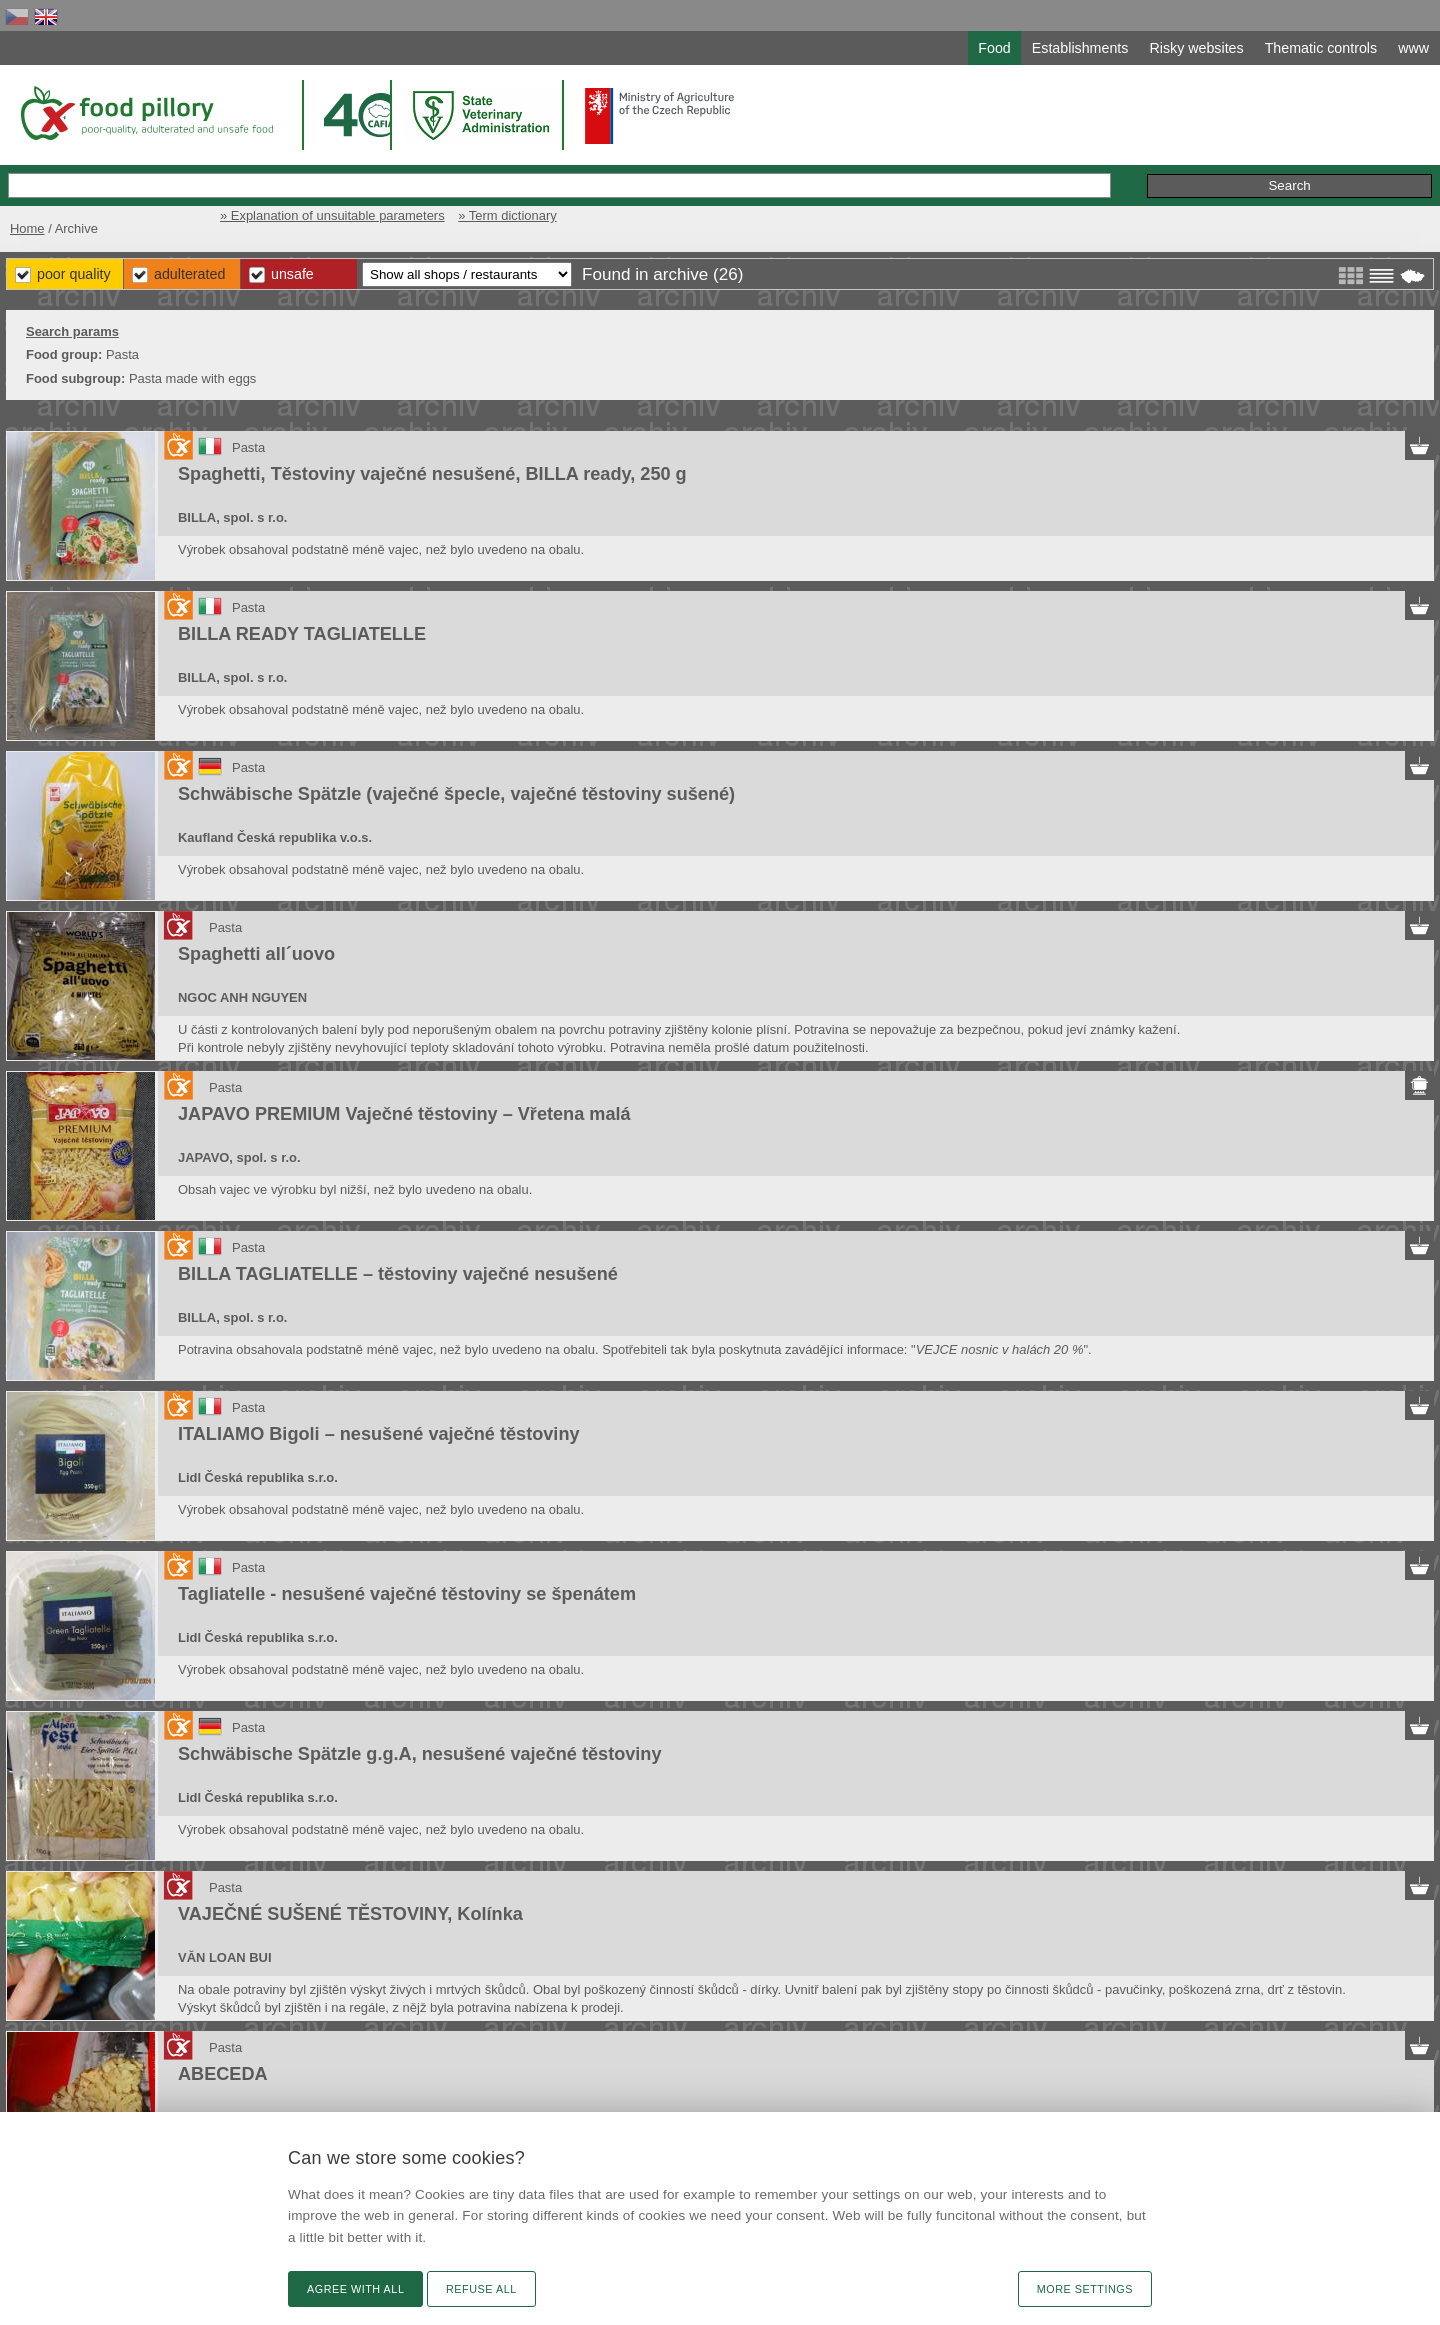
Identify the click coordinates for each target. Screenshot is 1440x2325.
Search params (72, 331)
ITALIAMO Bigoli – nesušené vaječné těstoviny (379, 1434)
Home (27, 228)
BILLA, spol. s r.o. (232, 517)
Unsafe (292, 274)
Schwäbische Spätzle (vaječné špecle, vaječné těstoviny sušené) (456, 794)
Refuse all (481, 2289)
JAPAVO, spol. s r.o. (239, 1157)
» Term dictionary (507, 215)
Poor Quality (74, 274)
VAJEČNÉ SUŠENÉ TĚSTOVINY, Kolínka (350, 1914)
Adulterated (189, 274)
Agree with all (355, 2289)
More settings (1085, 2289)
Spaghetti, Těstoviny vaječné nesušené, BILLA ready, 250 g (432, 474)
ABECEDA (223, 2074)
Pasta (248, 447)
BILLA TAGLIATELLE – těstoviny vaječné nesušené (398, 1274)
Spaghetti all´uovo (256, 954)
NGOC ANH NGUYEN (242, 997)
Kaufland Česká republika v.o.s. (275, 837)
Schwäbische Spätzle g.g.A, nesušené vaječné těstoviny (420, 1754)
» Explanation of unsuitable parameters (332, 215)
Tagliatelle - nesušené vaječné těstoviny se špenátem (407, 1594)
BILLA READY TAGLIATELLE (302, 634)
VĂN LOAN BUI (225, 1957)
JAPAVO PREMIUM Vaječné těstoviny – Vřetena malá (404, 1114)
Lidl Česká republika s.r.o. (258, 1477)
